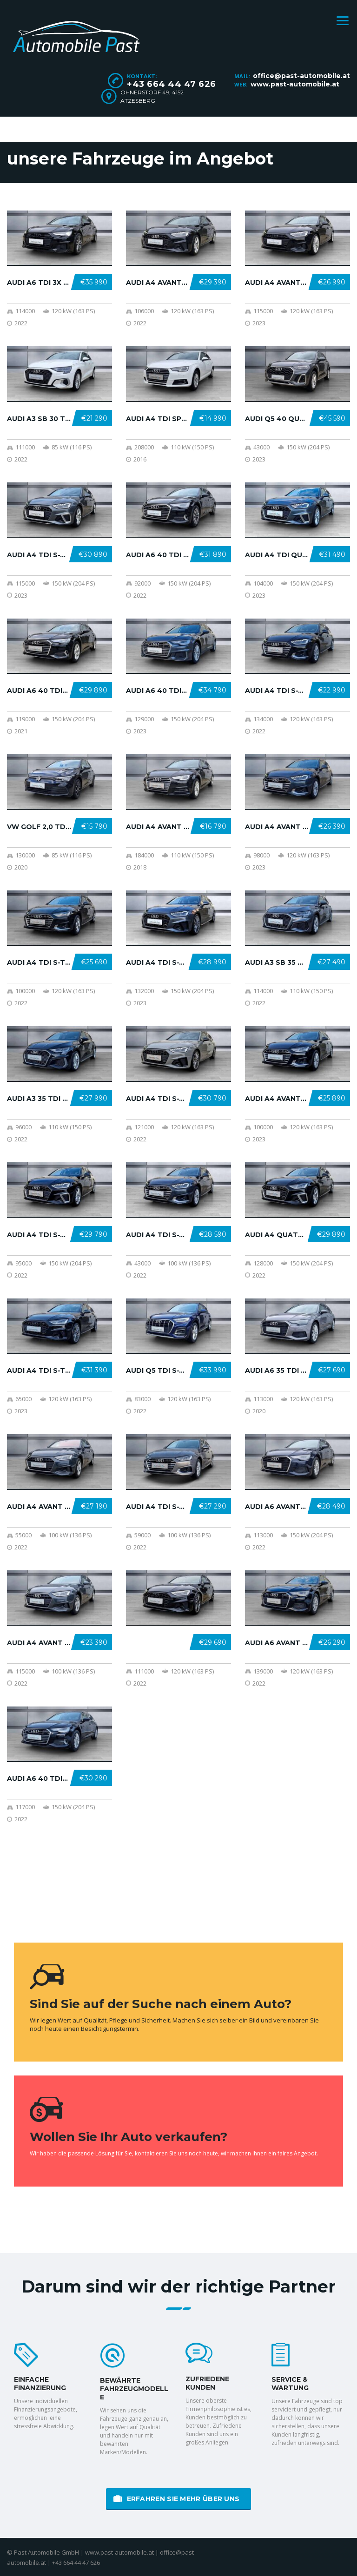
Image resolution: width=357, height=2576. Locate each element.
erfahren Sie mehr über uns (176, 2498)
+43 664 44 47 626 (171, 84)
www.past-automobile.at (295, 84)
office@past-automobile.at (301, 76)
